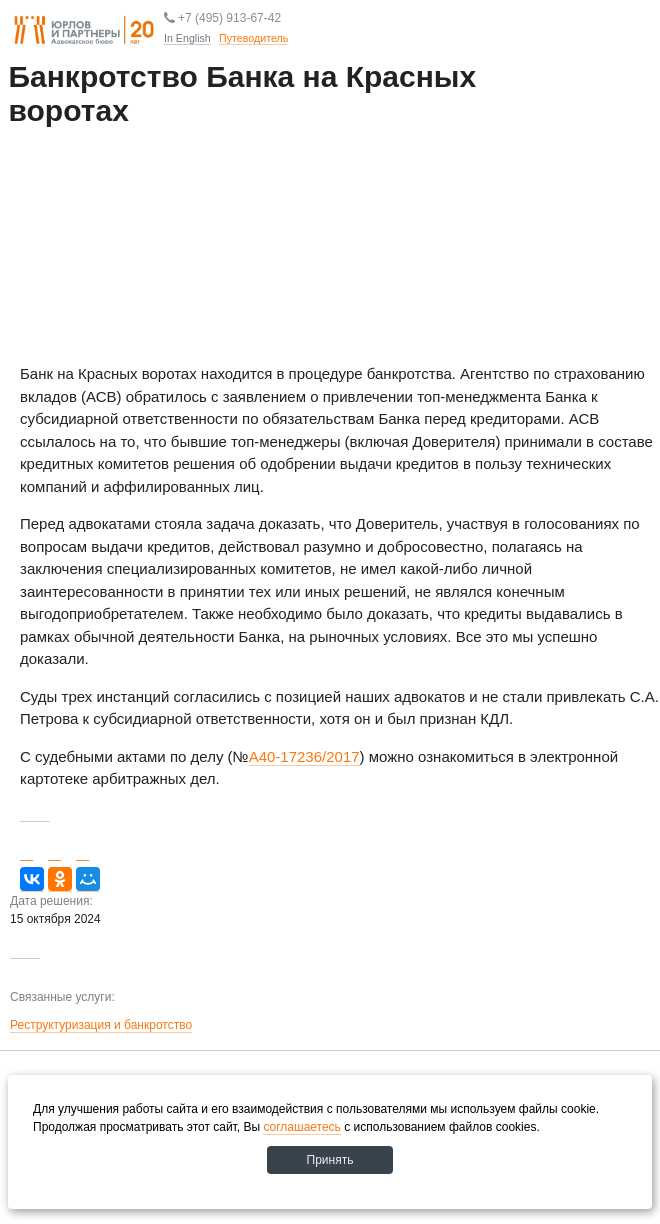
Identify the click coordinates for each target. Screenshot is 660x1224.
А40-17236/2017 (304, 756)
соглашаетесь (301, 1127)
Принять (330, 1160)
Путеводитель (288, 69)
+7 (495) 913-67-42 (222, 17)
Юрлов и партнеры (84, 31)
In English (187, 38)
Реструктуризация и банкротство (101, 1025)
